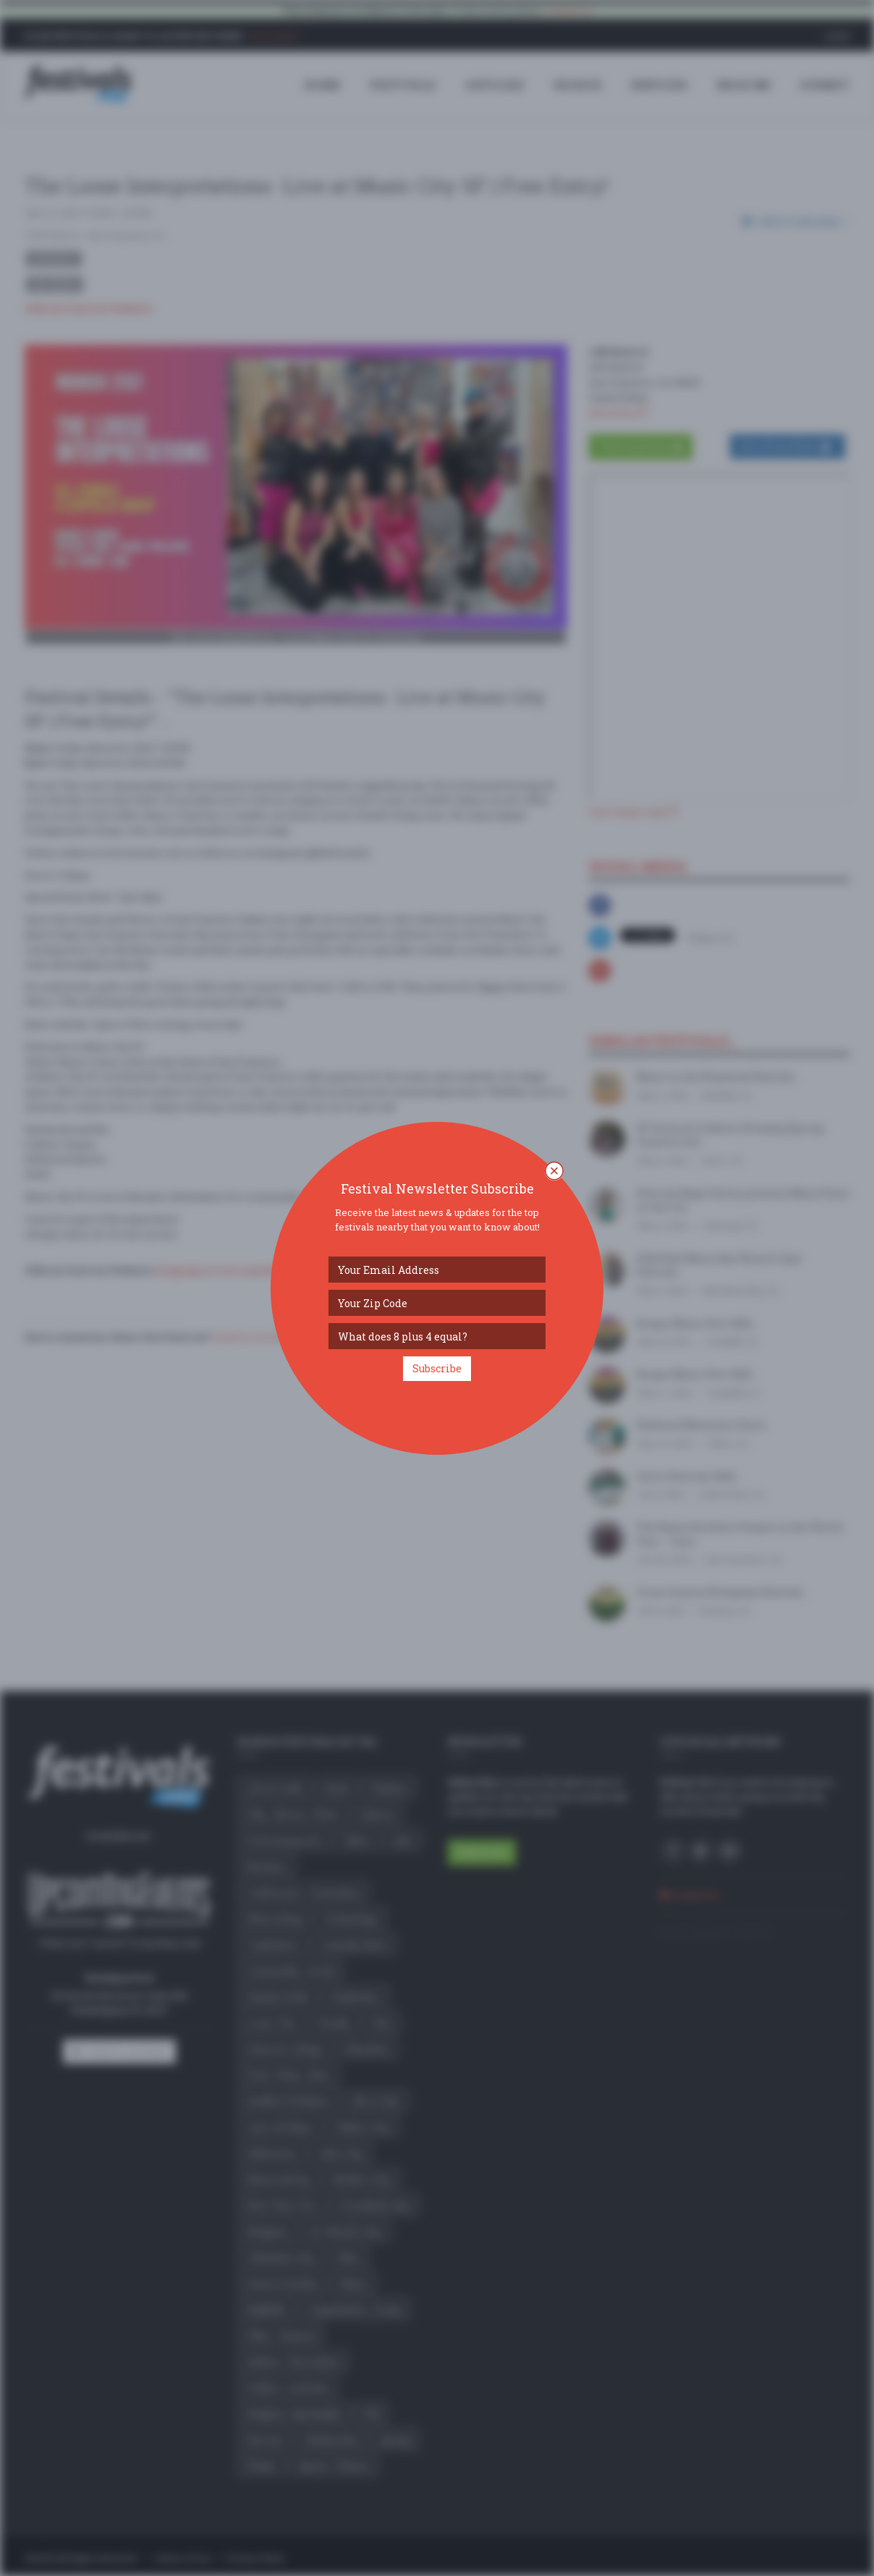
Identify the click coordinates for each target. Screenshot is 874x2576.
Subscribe (437, 1368)
